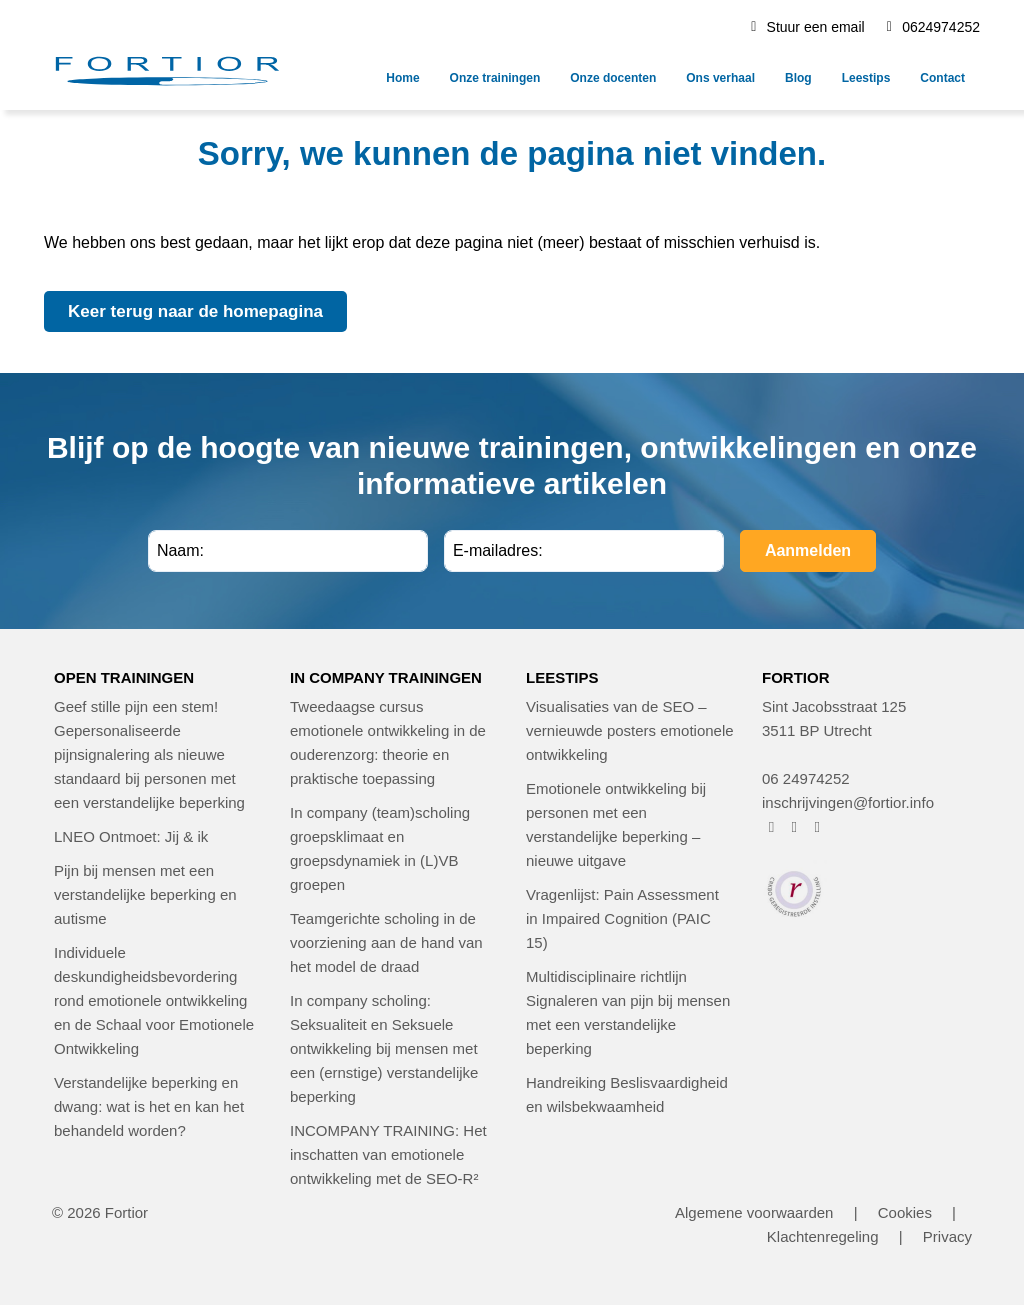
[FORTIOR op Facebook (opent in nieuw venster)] (771, 826)
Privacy (947, 1236)
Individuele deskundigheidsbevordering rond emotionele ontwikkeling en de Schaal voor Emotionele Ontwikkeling (154, 1000)
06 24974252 (806, 778)
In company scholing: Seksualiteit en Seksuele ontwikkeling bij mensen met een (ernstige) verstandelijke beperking (384, 1048)
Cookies (905, 1212)
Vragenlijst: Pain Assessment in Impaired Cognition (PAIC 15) (622, 918)
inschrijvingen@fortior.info (848, 802)
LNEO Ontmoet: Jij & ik (131, 836)
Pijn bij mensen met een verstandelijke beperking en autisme (145, 894)
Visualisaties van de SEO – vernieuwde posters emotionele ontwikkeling (630, 730)
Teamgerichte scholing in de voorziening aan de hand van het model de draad (386, 942)
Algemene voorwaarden (754, 1212)
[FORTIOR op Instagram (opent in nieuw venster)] (794, 826)
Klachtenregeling (823, 1236)
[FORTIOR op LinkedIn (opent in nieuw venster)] (817, 826)
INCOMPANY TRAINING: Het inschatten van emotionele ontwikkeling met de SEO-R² (388, 1154)
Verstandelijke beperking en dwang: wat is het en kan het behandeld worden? (149, 1106)
